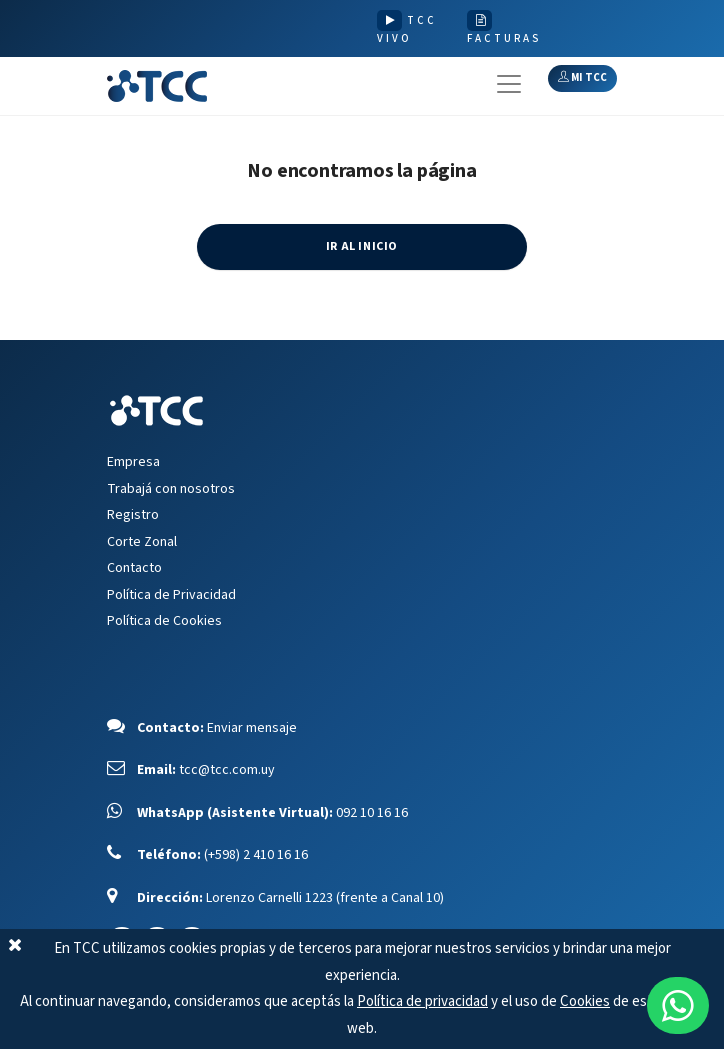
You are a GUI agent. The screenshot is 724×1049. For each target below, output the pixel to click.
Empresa (133, 462)
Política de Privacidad (171, 595)
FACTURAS (504, 38)
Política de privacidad (422, 1001)
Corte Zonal (142, 542)
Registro (133, 515)
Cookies (585, 1001)
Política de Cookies (164, 621)
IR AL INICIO (362, 246)
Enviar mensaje (252, 728)
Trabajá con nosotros (171, 489)
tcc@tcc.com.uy (227, 770)
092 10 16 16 (372, 813)
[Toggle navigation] (509, 84)
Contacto (134, 568)
